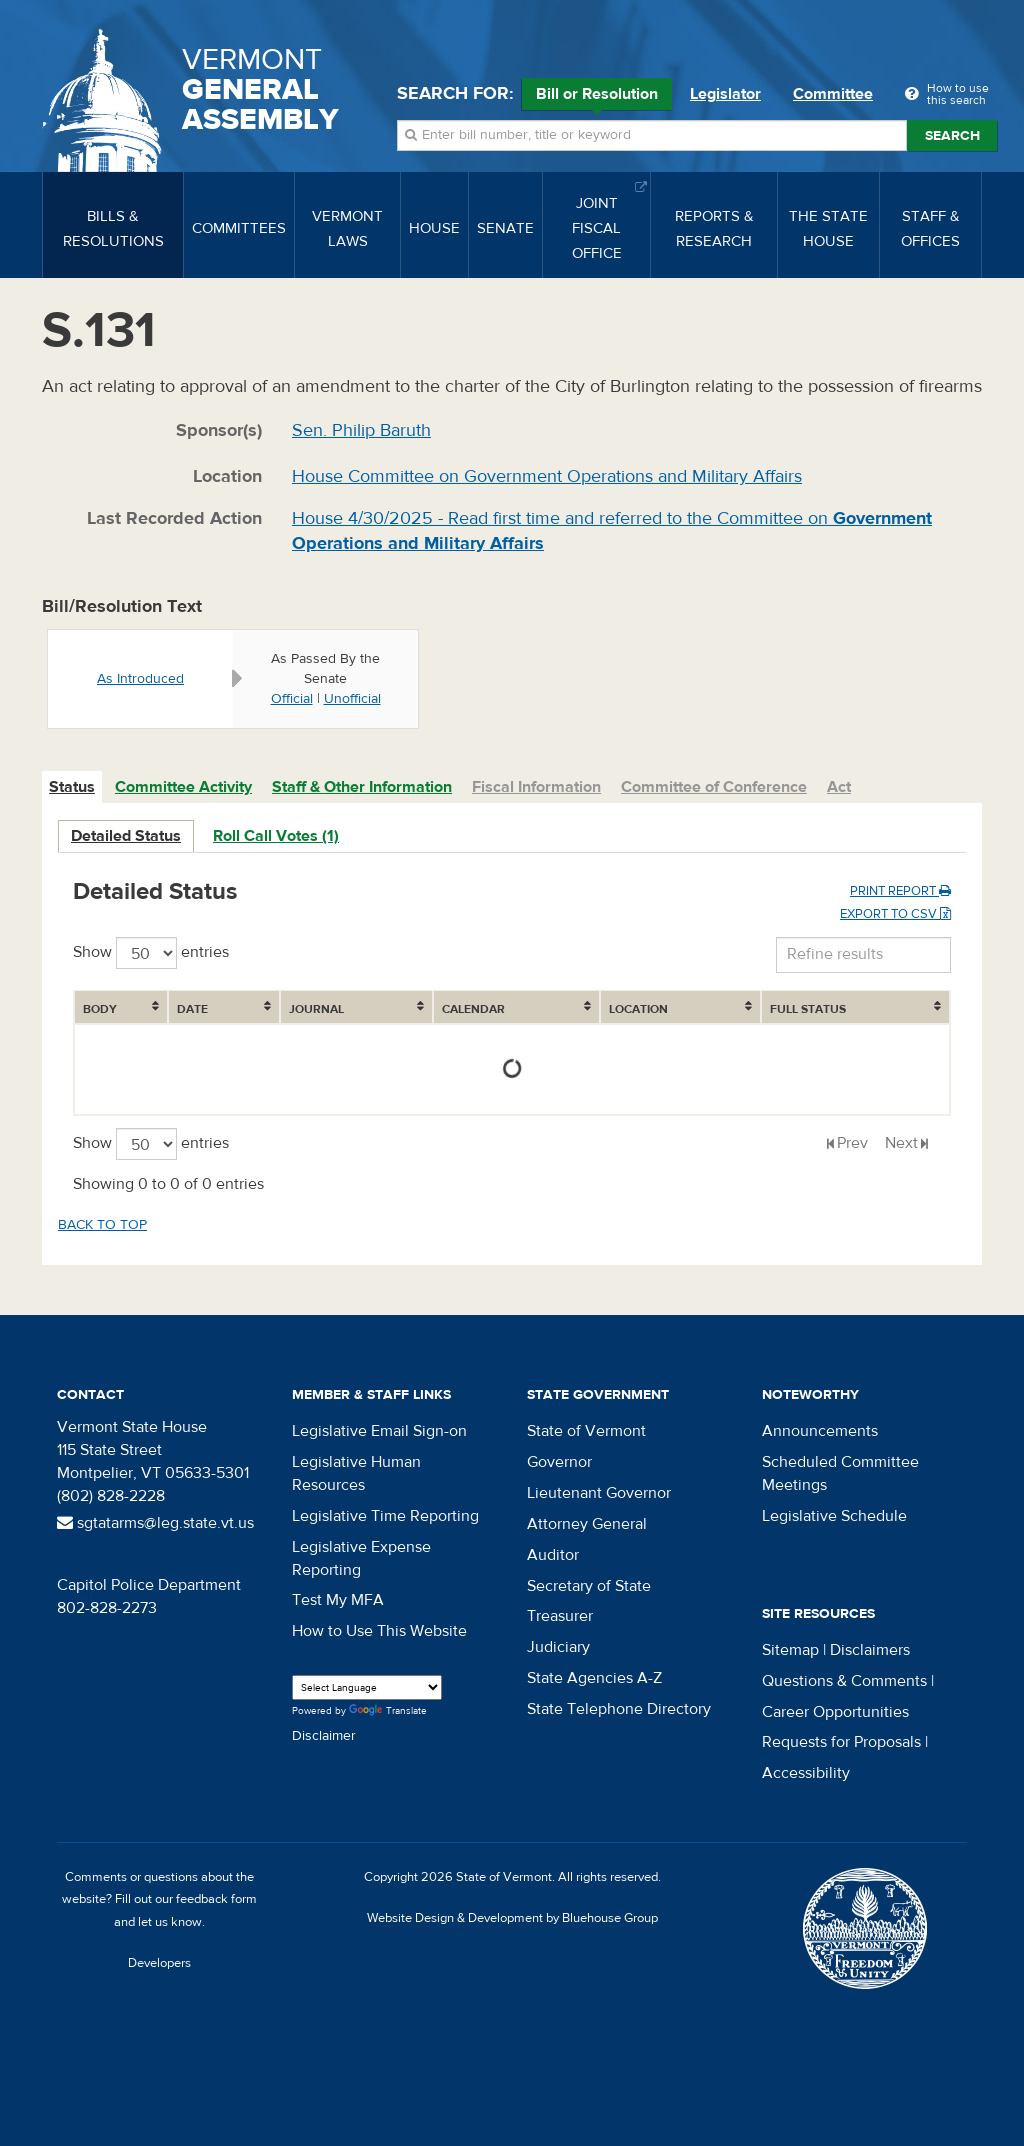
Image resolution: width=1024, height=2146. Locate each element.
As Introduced (140, 679)
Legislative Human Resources (356, 1473)
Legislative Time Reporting (385, 1516)
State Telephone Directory (619, 1709)
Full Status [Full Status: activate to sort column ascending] (808, 1009)
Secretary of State (589, 1586)
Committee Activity (183, 787)
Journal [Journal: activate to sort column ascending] (316, 1009)
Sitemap (790, 1650)
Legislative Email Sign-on (379, 1431)
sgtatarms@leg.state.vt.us (155, 1523)
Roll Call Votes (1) (276, 836)
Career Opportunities (835, 1712)
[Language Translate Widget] (367, 1687)
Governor (559, 1462)
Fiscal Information (536, 787)
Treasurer (560, 1616)
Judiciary (558, 1647)
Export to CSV (895, 914)
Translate (388, 1711)
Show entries (151, 953)
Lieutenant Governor (599, 1493)
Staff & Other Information (362, 787)
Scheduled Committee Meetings (840, 1473)
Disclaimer (324, 1736)
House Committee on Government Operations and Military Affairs (547, 476)
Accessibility (806, 1773)
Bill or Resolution (597, 97)
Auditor (553, 1555)
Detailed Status (126, 836)
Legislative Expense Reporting (361, 1558)
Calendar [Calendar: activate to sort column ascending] (473, 1009)
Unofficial (352, 699)
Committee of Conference (714, 787)
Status (72, 787)
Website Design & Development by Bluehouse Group (512, 1918)
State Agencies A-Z (594, 1678)
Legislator (725, 94)
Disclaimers (870, 1650)
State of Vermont (586, 1431)
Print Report (900, 891)
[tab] (73, 787)
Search (952, 136)
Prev (852, 1143)
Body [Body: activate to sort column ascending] (100, 1009)
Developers (159, 1963)
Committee (833, 94)
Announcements (820, 1431)
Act (839, 787)
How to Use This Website (379, 1631)
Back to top (102, 1225)
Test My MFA (338, 1600)
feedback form (216, 1899)
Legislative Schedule (834, 1516)
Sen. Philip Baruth (361, 430)
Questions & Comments (844, 1681)
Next (901, 1143)
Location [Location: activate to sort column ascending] (638, 1009)
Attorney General (587, 1524)
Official (292, 699)
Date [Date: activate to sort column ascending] (192, 1009)
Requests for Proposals (841, 1742)
